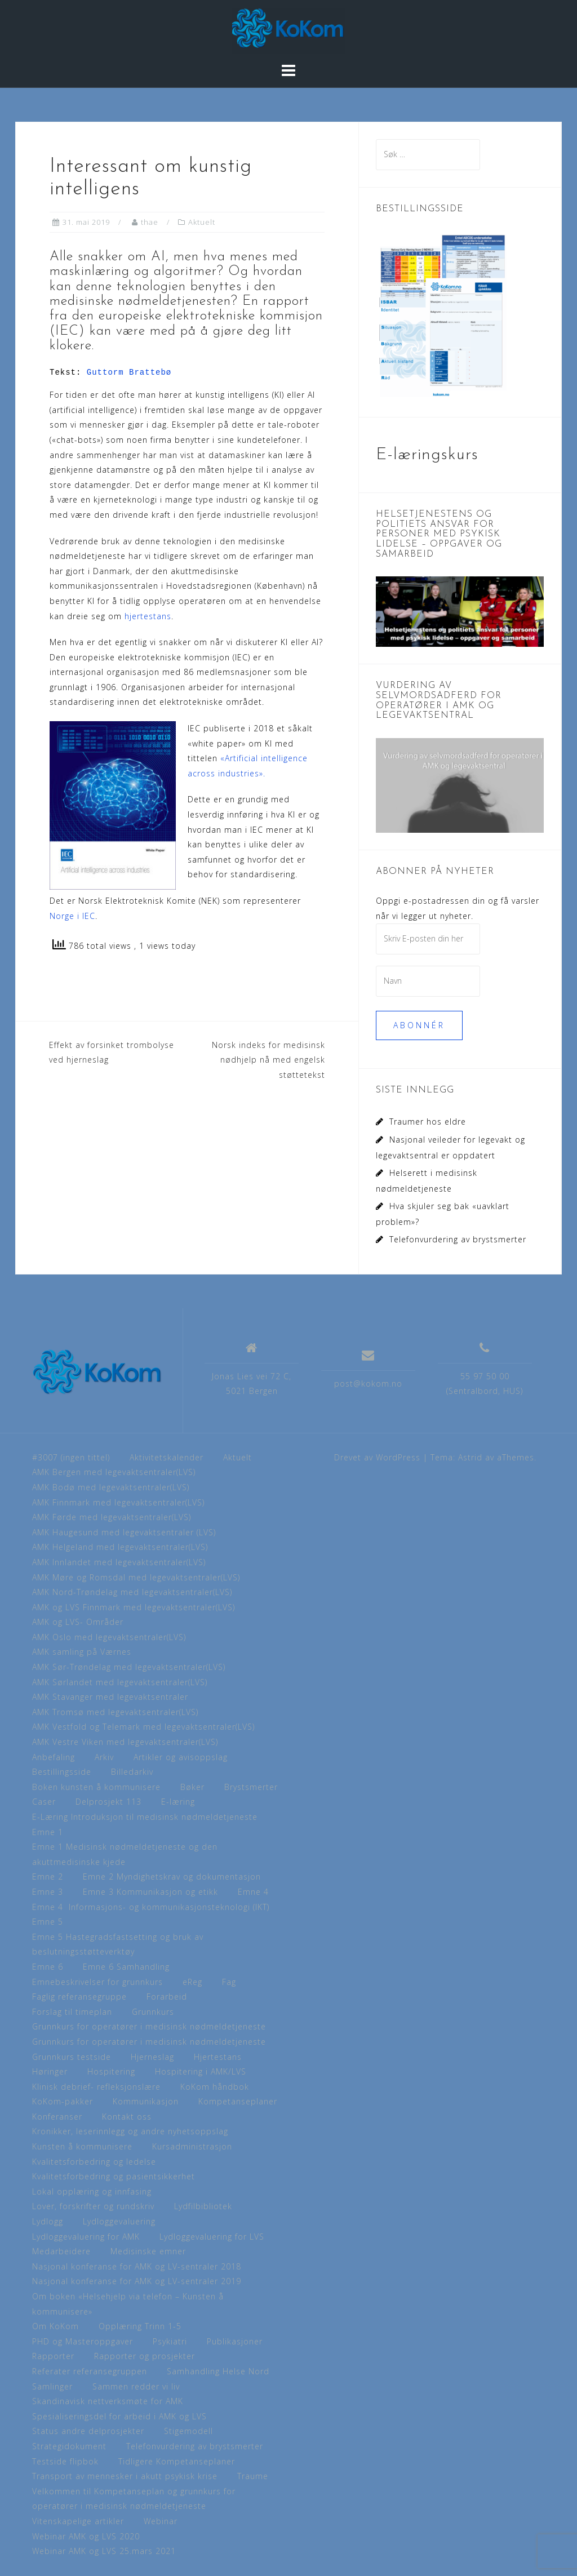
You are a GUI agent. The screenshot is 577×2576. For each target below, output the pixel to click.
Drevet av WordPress (377, 1457)
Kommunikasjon (146, 2101)
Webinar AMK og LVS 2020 (86, 2536)
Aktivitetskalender (166, 1457)
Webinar (160, 2521)
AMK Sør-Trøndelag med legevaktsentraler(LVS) (128, 1667)
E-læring (178, 1801)
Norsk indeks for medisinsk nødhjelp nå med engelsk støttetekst (268, 1060)
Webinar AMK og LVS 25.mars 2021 (104, 2551)
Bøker (192, 1787)
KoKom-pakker (62, 2101)
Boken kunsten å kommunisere (96, 1787)
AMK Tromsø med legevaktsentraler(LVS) (115, 1712)
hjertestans (148, 616)
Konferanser (57, 2116)
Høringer (50, 2071)
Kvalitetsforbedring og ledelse (94, 2161)
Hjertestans (218, 2056)
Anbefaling (53, 1757)
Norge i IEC (72, 916)
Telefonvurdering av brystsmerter (457, 1239)
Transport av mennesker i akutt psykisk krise (125, 2476)
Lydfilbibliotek (203, 2206)
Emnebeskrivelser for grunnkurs (97, 1982)
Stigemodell (188, 2431)
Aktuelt (201, 222)
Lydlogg (47, 2221)
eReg (192, 1982)
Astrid (470, 1457)
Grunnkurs (153, 2011)
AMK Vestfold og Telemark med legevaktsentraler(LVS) (143, 1726)
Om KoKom (55, 2326)
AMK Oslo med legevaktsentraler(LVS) (109, 1637)
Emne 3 (47, 1891)
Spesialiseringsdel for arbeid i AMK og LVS (119, 2416)
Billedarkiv (132, 1771)
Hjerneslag (152, 2056)
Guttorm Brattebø (129, 372)
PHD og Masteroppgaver (82, 2341)
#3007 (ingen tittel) (71, 1457)
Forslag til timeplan (72, 2011)
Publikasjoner (235, 2341)
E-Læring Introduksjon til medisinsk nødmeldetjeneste (145, 1816)
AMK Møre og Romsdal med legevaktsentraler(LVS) (136, 1577)
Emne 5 (47, 1921)
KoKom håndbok (214, 2086)
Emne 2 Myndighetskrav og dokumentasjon (172, 1876)
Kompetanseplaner (237, 2101)
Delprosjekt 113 (108, 1801)
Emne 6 (47, 1966)
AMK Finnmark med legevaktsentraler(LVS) (118, 1502)
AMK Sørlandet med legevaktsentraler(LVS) (119, 1682)
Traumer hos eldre (427, 1121)
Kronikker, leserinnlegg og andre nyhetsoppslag (130, 2131)
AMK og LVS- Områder (77, 1621)
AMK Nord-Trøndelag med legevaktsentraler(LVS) (132, 1592)
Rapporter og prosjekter (144, 2356)
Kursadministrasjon (192, 2146)
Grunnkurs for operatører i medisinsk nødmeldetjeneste (149, 2026)
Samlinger (52, 2386)
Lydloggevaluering (119, 2221)
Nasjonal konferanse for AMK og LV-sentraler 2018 (136, 2266)
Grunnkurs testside (71, 2056)
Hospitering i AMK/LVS (200, 2071)
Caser (44, 1801)
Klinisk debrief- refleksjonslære (96, 2086)
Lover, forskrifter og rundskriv (93, 2206)
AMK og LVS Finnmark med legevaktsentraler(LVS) (133, 1607)
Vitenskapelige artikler (78, 2521)
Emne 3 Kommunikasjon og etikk (150, 1891)
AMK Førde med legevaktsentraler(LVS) (111, 1517)
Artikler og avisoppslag (181, 1757)
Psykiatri (170, 2341)
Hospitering (111, 2071)
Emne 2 (47, 1876)
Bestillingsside (61, 1771)
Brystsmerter (251, 1787)
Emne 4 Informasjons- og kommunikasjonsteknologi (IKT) (150, 1907)
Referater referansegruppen (89, 2371)
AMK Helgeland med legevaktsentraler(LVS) (120, 1547)
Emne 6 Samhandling (126, 1966)
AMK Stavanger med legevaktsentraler (110, 1696)
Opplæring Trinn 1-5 (140, 2326)
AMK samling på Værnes (81, 1651)
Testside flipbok (65, 2461)
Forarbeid (167, 1996)
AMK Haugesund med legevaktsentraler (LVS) (124, 1532)
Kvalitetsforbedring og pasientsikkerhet (113, 2176)
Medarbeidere (61, 2251)
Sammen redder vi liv (136, 2386)
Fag (229, 1982)
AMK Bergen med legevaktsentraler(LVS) (114, 1472)
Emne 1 (47, 1832)
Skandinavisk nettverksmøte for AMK (107, 2401)
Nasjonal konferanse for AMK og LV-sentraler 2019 (136, 2281)
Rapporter (53, 2356)
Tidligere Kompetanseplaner (176, 2461)
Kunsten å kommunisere (82, 2146)
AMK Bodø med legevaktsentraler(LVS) (110, 1487)
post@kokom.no (368, 1383)
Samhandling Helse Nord (218, 2371)
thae (149, 222)
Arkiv (104, 1757)
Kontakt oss (127, 2116)
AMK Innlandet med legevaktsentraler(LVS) (119, 1562)
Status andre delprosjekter (88, 2431)
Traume (252, 2476)
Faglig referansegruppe (79, 1996)
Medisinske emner (148, 2251)
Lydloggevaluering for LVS (211, 2236)
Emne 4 (253, 1891)
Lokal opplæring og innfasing (92, 2191)
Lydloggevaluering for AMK (86, 2236)
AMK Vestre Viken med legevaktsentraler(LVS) (125, 1741)
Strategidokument (69, 2446)
